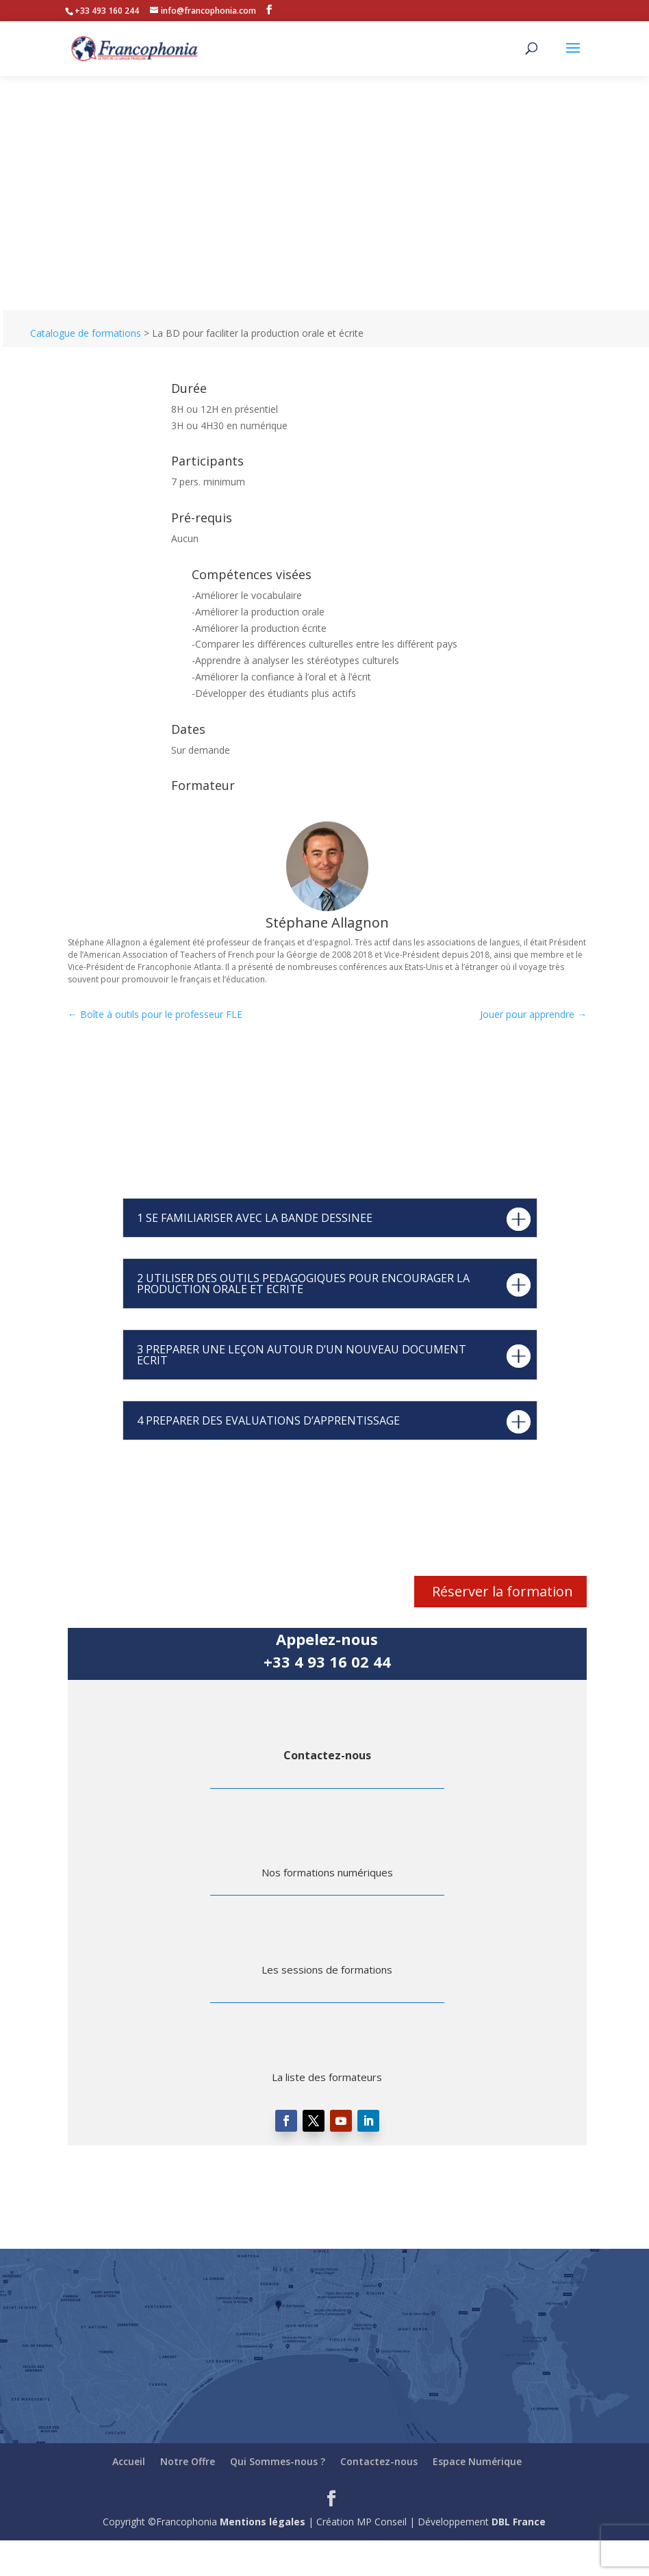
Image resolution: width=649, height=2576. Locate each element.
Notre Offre (187, 2461)
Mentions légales (262, 2521)
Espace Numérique (477, 2461)
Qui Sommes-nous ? (277, 2461)
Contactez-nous (327, 1755)
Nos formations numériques (327, 1872)
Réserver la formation (502, 1591)
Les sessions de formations (327, 1969)
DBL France (519, 2521)
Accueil (128, 2461)
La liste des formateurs (327, 2077)
